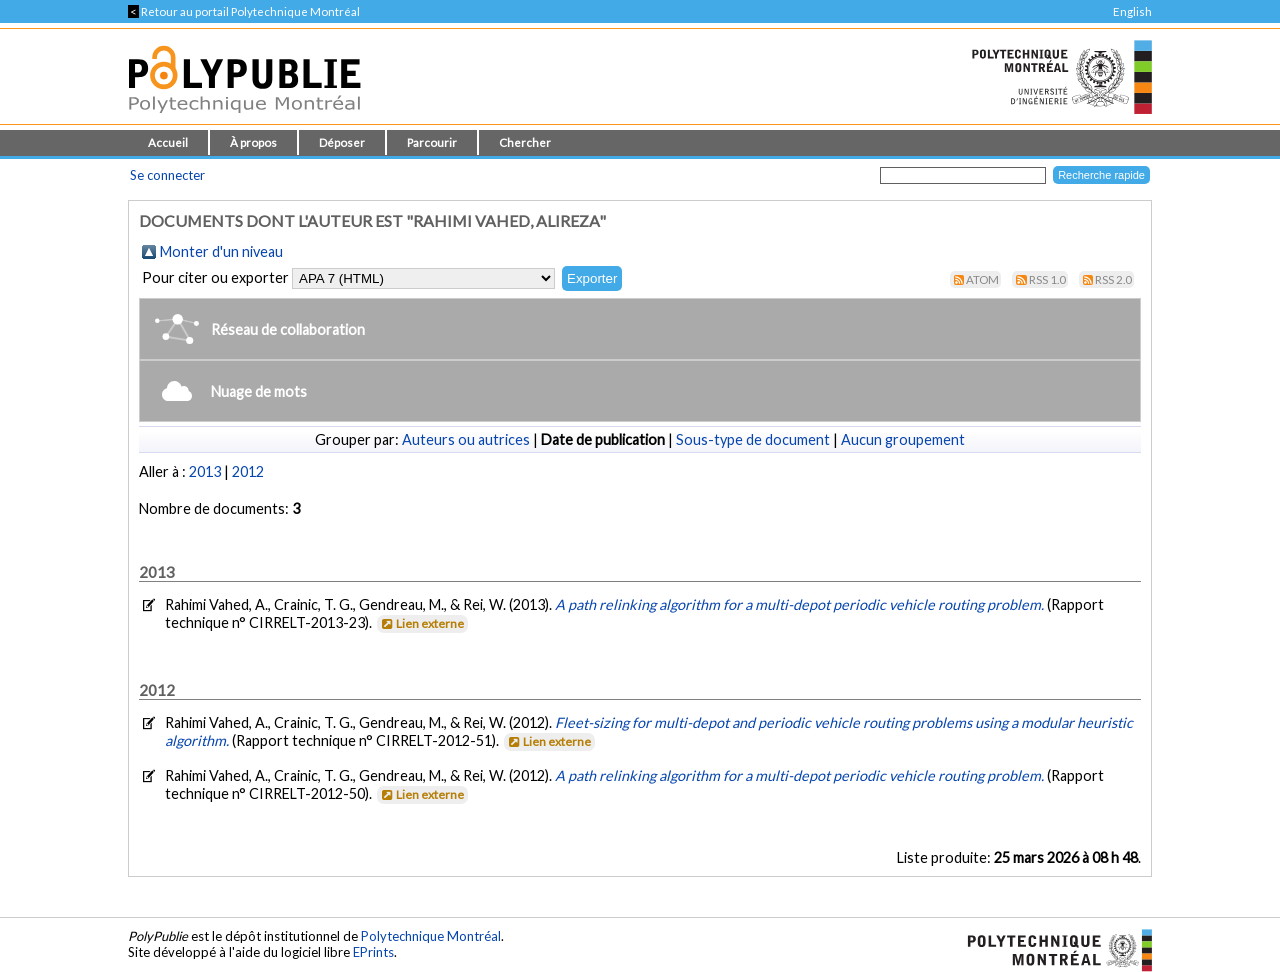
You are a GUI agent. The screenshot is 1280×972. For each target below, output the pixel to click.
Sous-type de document (753, 439)
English (1132, 11)
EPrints (373, 952)
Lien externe (421, 623)
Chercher (525, 142)
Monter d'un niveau (221, 251)
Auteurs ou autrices (466, 439)
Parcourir (432, 142)
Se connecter (167, 175)
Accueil (168, 142)
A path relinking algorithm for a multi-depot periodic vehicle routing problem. (801, 604)
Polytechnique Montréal (431, 936)
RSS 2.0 (1113, 279)
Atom (982, 279)
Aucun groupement (903, 439)
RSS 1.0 (1047, 279)
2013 (205, 471)
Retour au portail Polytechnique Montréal (244, 11)
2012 (248, 471)
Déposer (342, 142)
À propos (253, 142)
